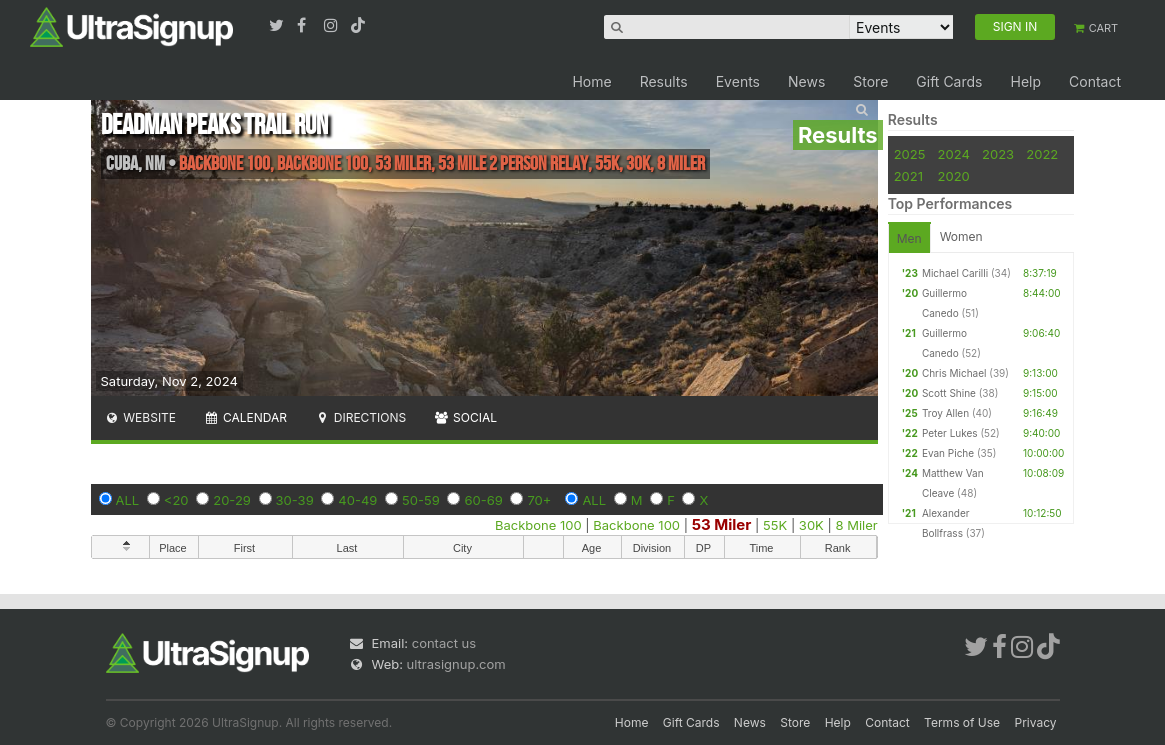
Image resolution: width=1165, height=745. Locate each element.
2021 (908, 176)
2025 (910, 154)
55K (775, 525)
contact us (444, 643)
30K (811, 525)
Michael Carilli (955, 273)
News (806, 81)
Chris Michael (954, 373)
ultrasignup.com (456, 664)
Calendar (245, 417)
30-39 (295, 500)
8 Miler (856, 525)
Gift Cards (949, 81)
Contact (1095, 81)
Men (909, 238)
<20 (176, 500)
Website (141, 417)
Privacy (1036, 722)
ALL (128, 500)
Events (738, 81)
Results (664, 81)
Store (870, 81)
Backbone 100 (538, 525)
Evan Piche (948, 453)
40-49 (357, 500)
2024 (954, 154)
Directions (360, 417)
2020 (954, 176)
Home (591, 81)
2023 (998, 154)
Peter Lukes (950, 433)
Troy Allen (945, 413)
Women (961, 236)
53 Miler (722, 524)
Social (465, 417)
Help (1025, 81)
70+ (539, 500)
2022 (1042, 154)
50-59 (421, 500)
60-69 (483, 500)
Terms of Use (962, 722)
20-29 (232, 500)
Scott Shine (949, 393)
